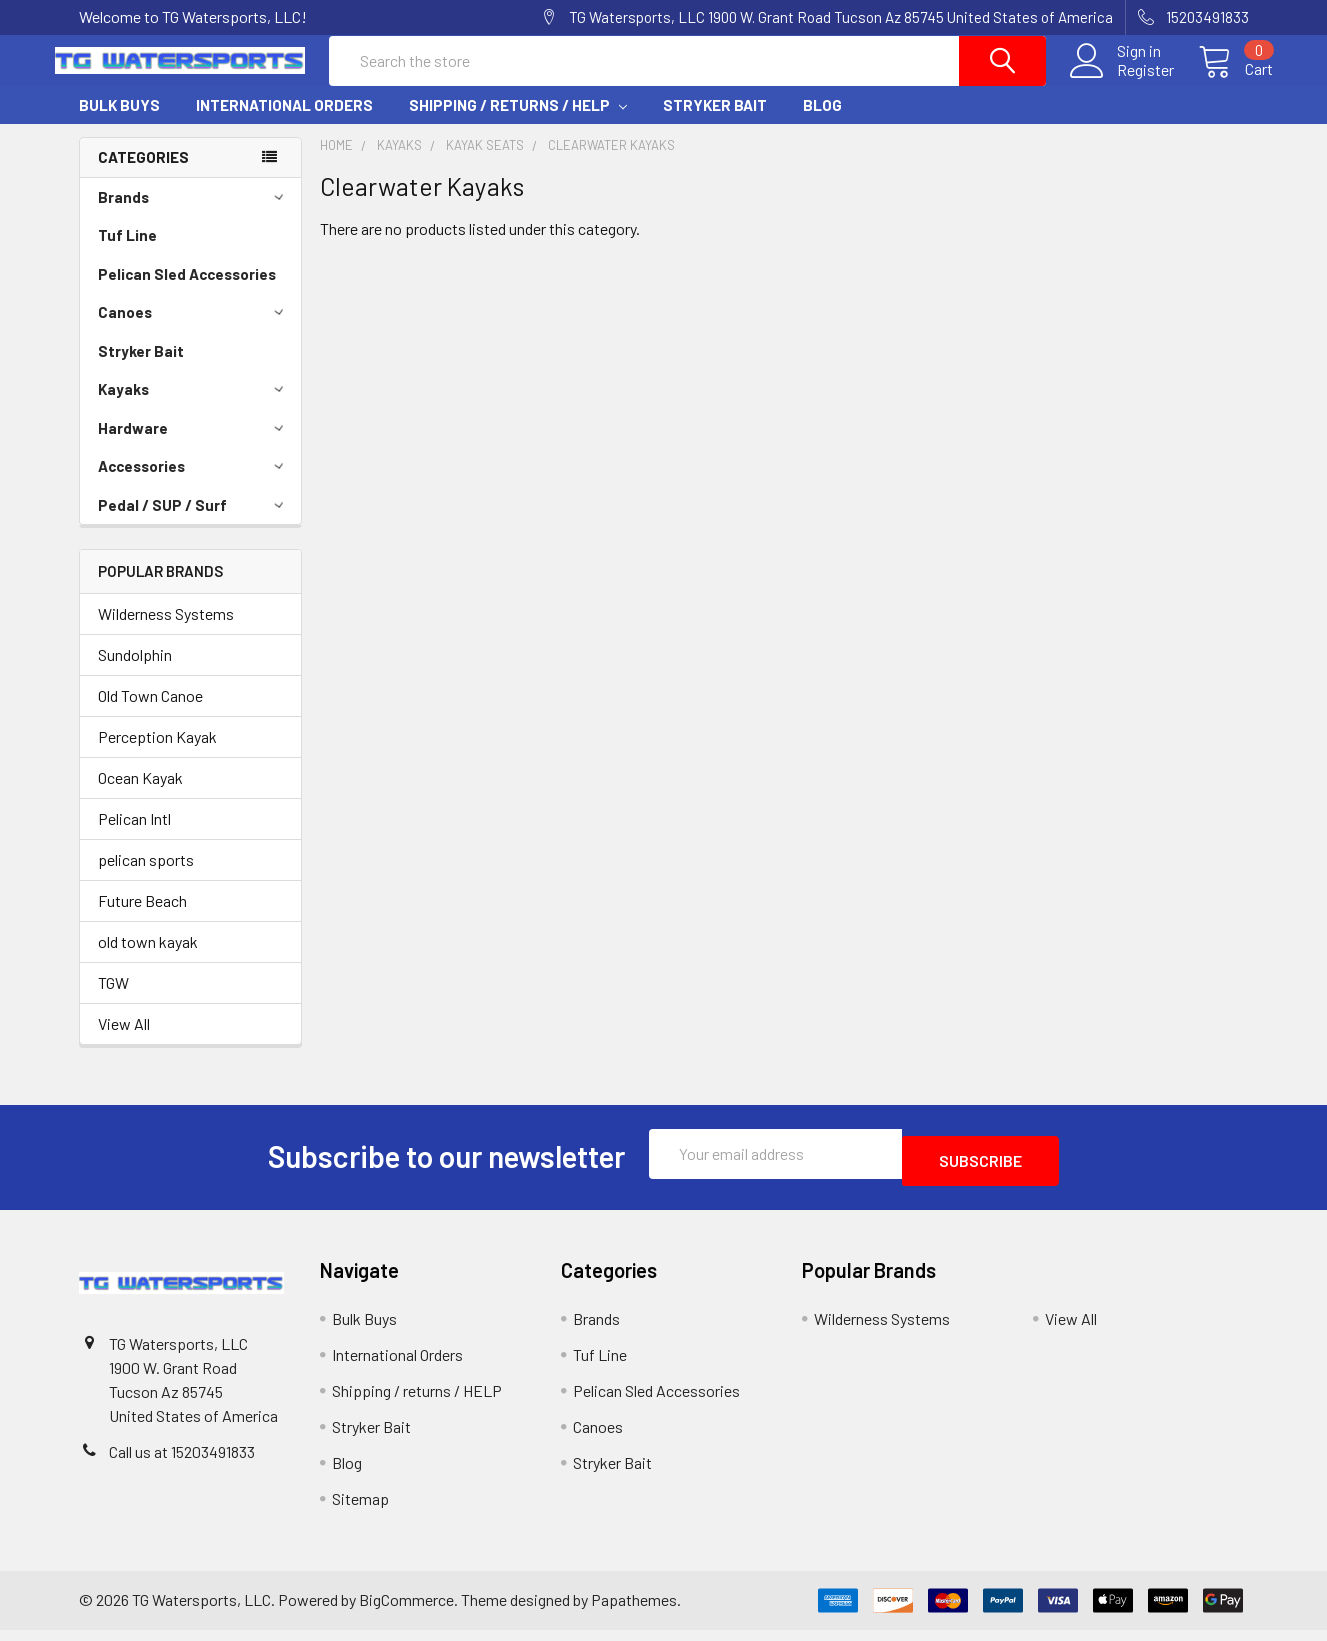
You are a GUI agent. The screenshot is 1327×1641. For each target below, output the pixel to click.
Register (1121, 82)
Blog (822, 123)
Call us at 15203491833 (182, 1462)
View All (124, 1041)
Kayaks (194, 407)
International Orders (284, 123)
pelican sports (146, 877)
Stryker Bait (715, 123)
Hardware (194, 446)
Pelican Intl (134, 836)
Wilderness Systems (166, 631)
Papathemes (634, 1610)
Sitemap (360, 1509)
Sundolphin (135, 672)
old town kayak (148, 959)
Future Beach (142, 918)
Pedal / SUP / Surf (194, 523)
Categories (143, 175)
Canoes (194, 330)
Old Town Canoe (150, 713)
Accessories (194, 484)
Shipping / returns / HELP (518, 123)
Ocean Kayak (140, 795)
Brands (194, 215)
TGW (113, 1000)
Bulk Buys (119, 123)
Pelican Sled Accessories (187, 292)
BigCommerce (406, 1610)
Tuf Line (127, 253)
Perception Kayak (157, 754)
